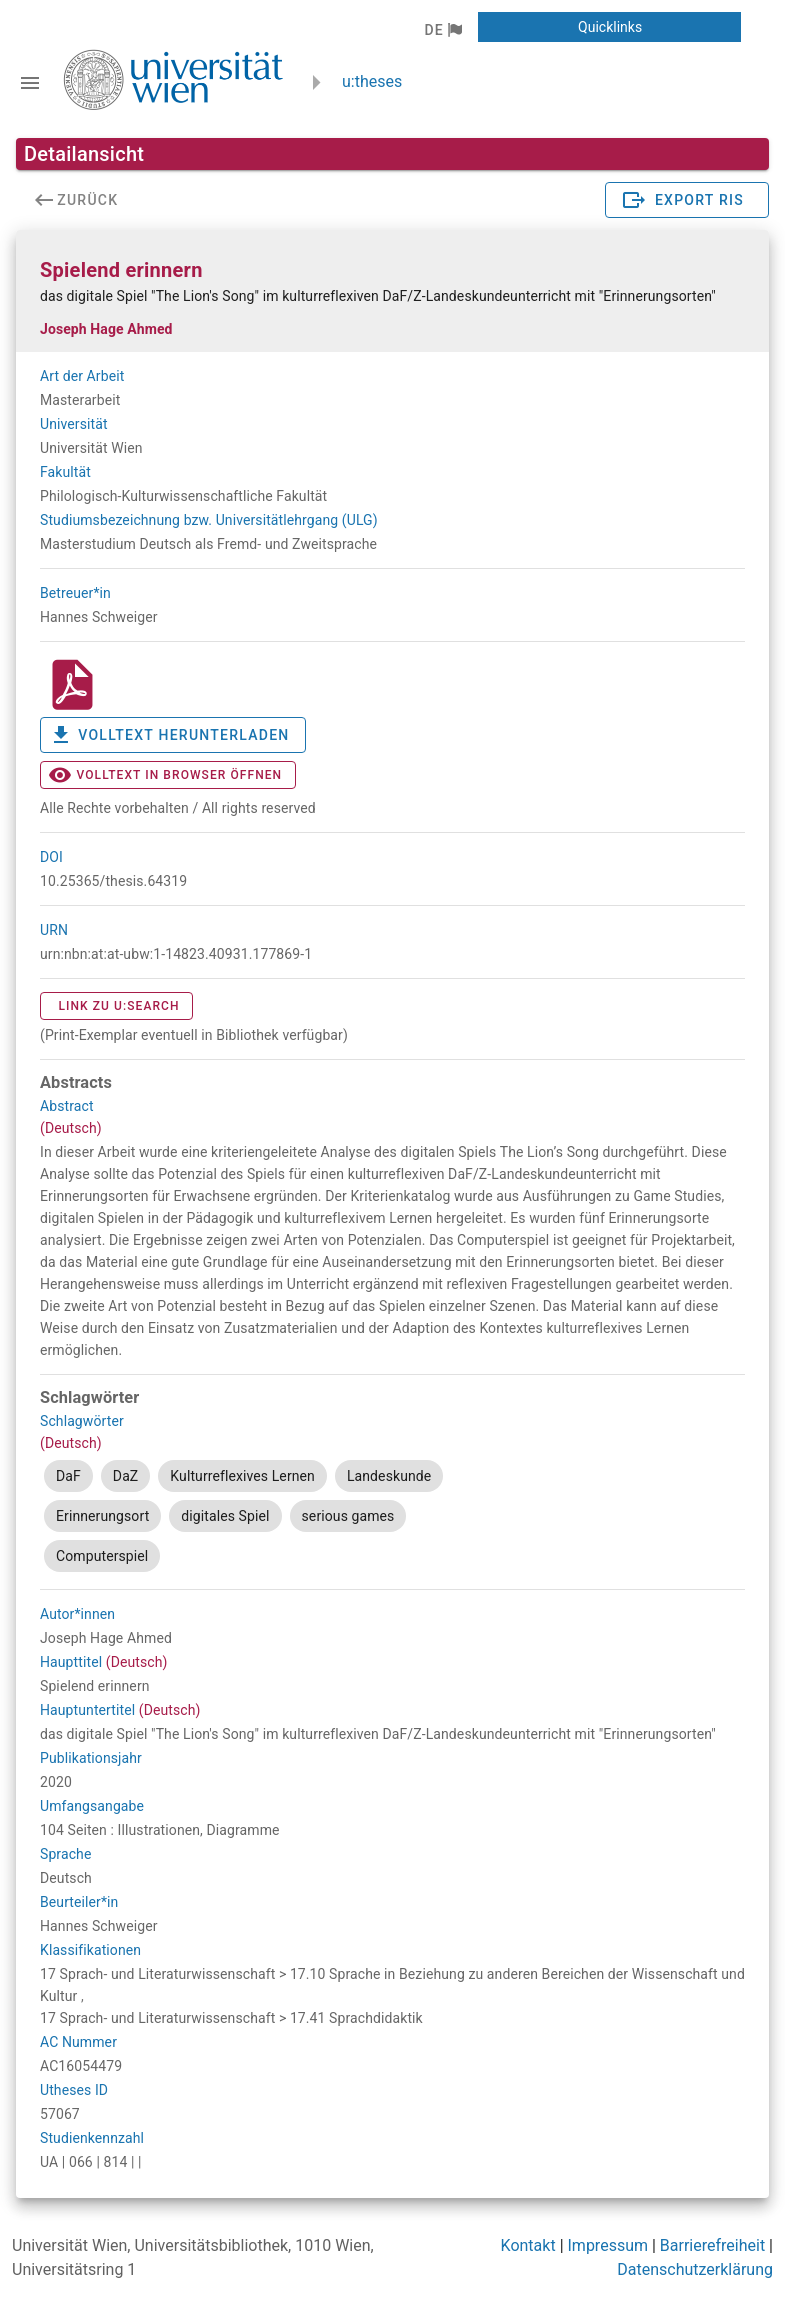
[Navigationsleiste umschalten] (30, 83)
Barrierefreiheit (712, 2245)
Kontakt (528, 2245)
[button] (442, 30)
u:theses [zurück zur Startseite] (372, 81)
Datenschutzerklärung (695, 2269)
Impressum (608, 2245)
